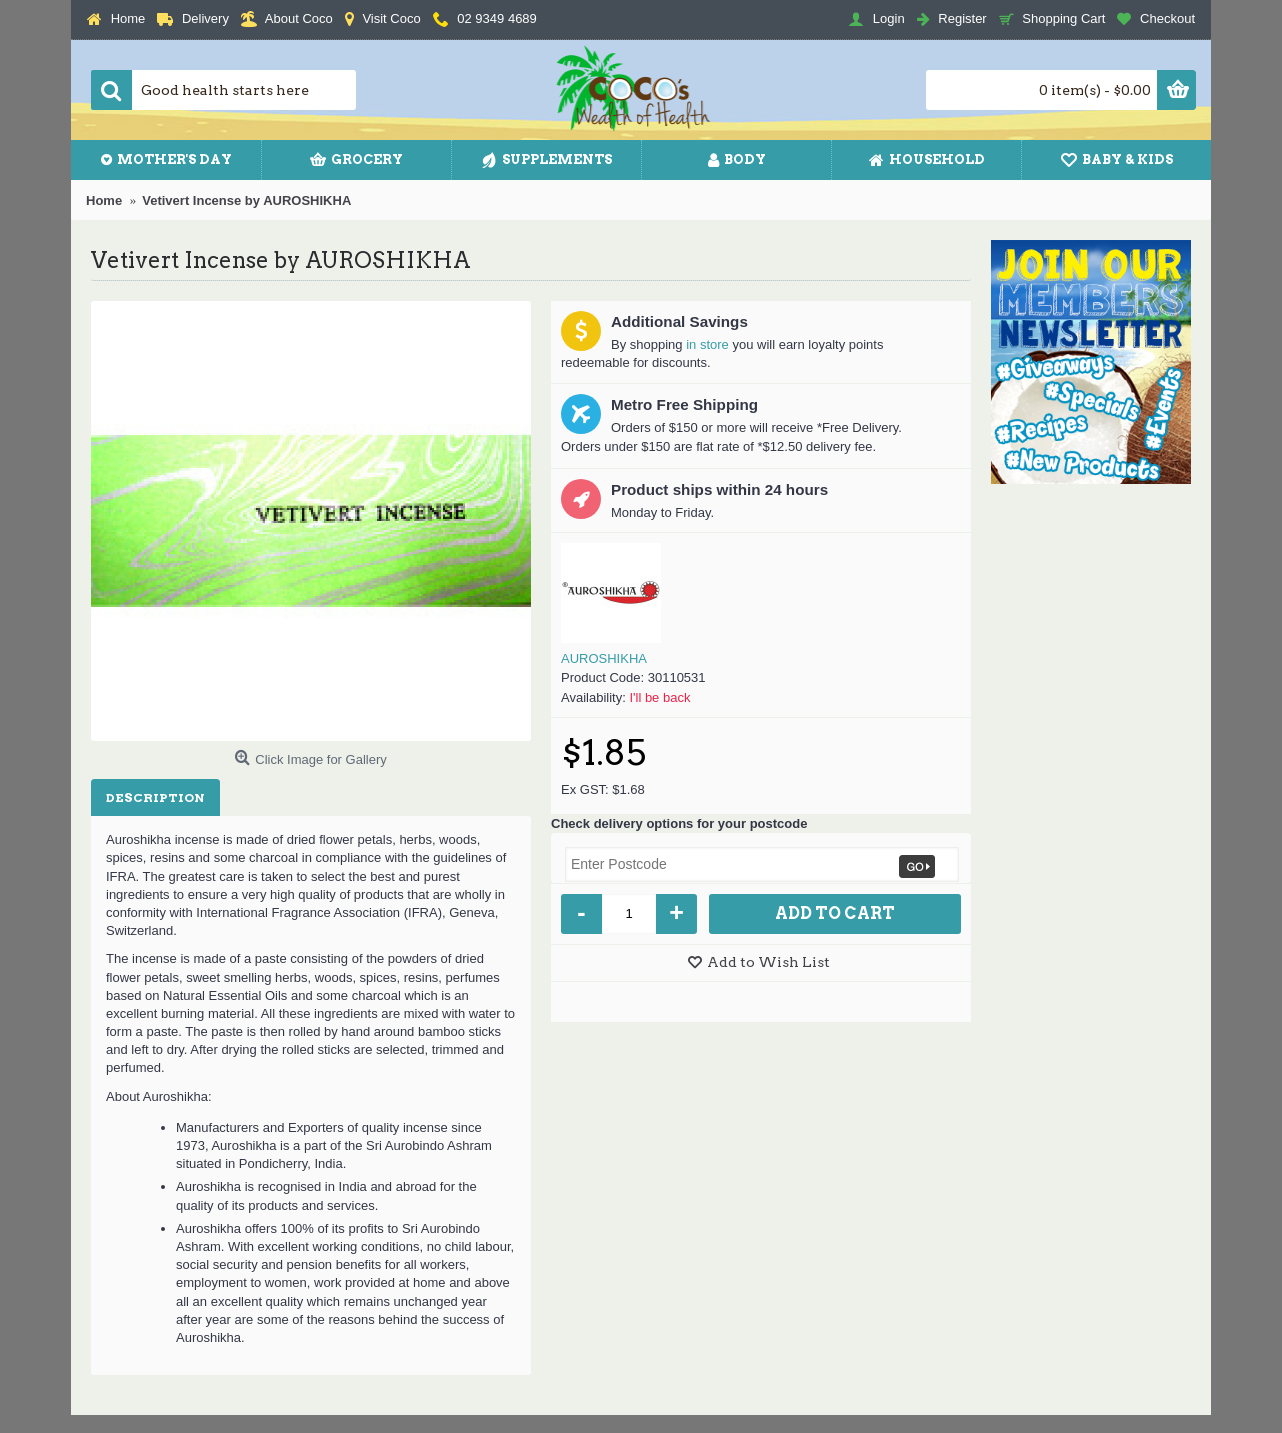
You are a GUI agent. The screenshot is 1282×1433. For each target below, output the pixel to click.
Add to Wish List (768, 962)
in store (707, 344)
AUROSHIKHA (604, 658)
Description (155, 797)
